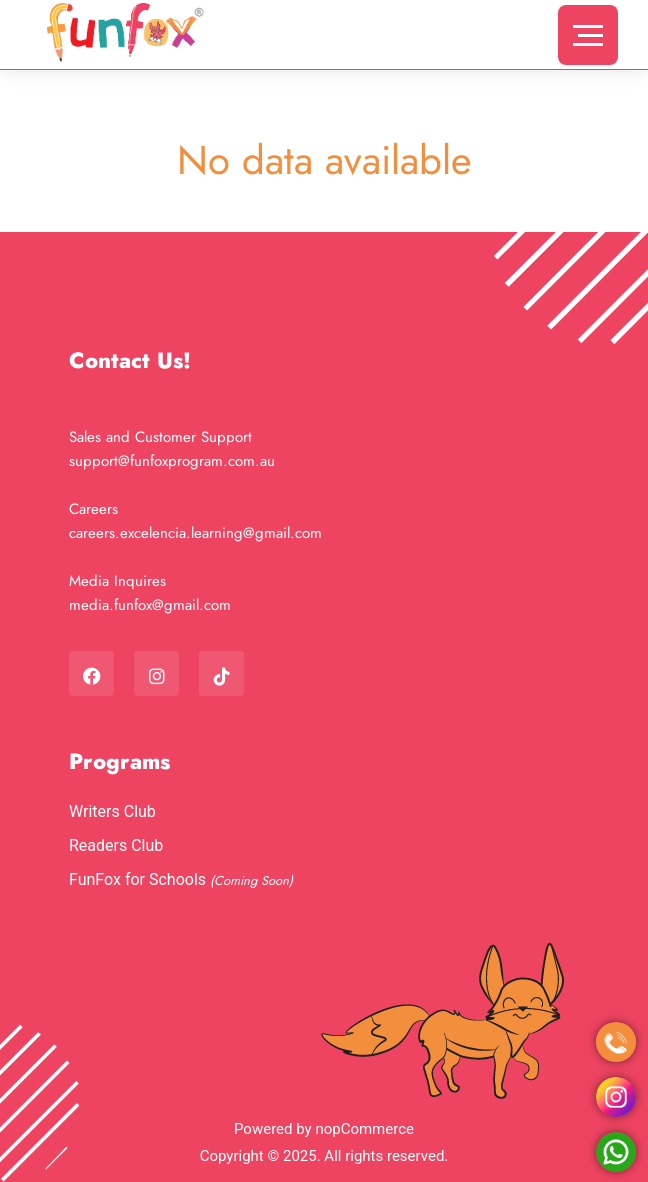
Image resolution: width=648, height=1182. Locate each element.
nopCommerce (364, 1129)
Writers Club (112, 811)
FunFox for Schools (139, 879)
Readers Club (116, 845)
